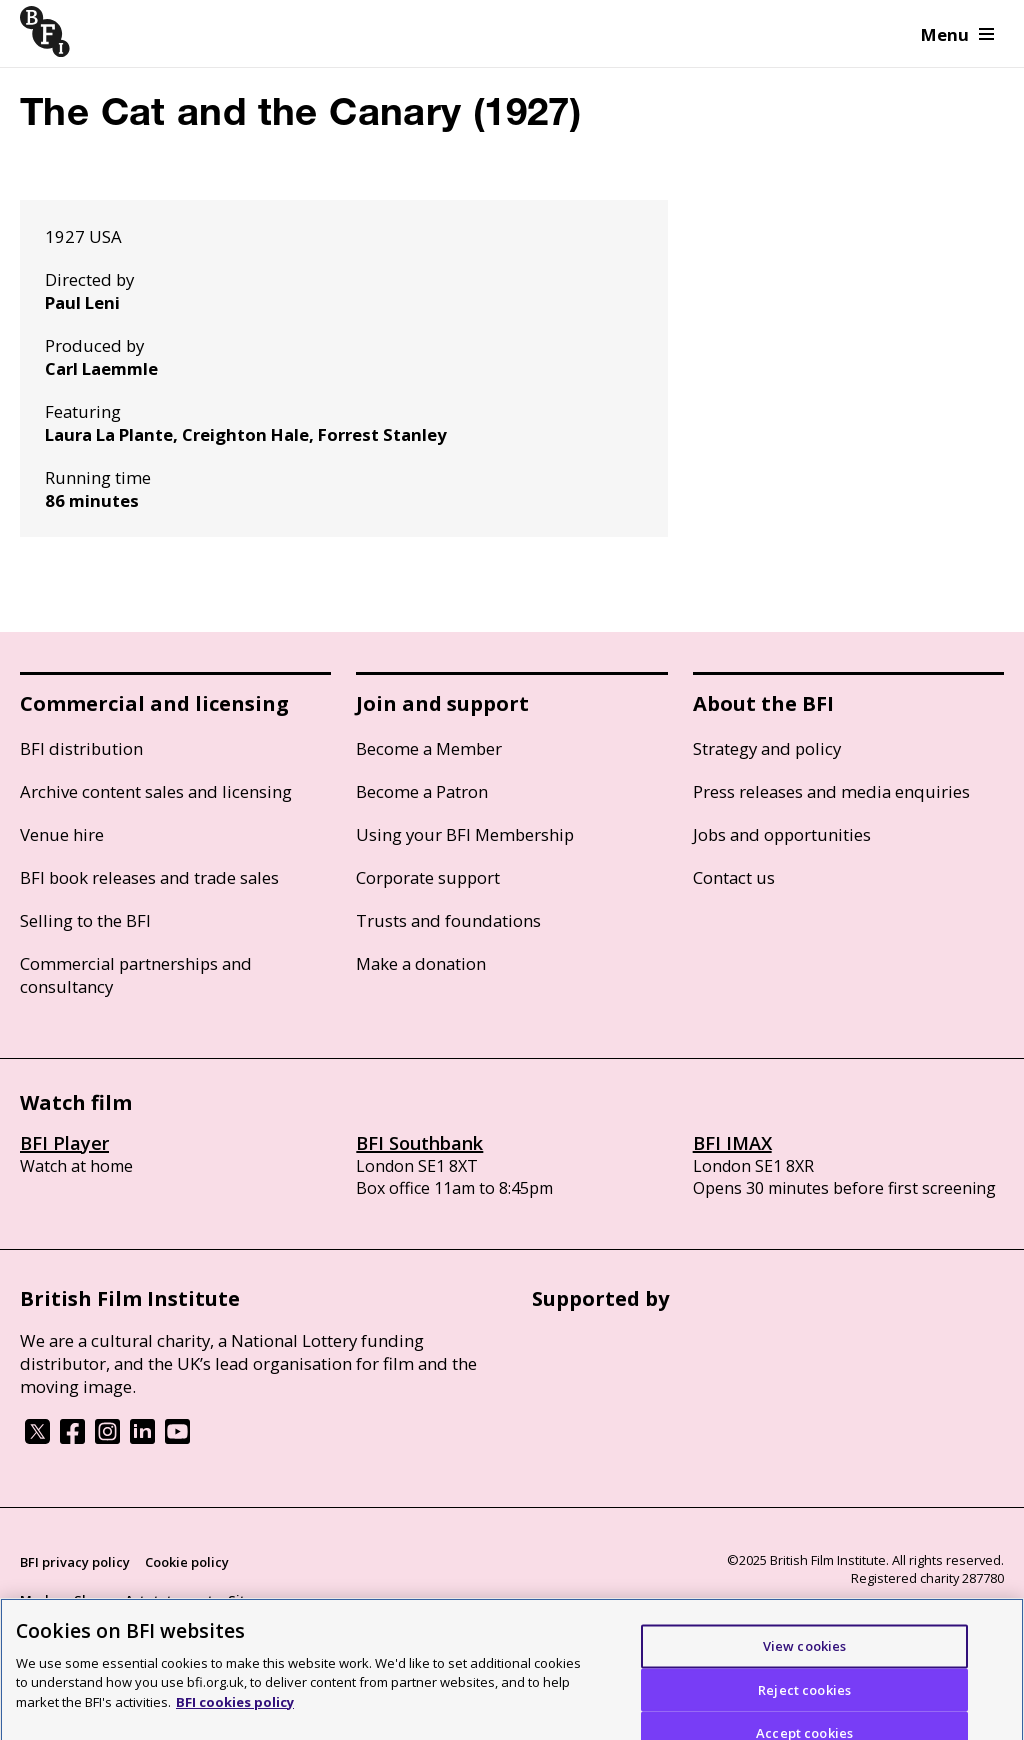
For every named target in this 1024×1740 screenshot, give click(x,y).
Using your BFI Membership (465, 834)
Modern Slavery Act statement (116, 1600)
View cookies (805, 1653)
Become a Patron (422, 791)
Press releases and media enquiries (831, 791)
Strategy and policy (767, 748)
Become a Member (429, 748)
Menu (957, 34)
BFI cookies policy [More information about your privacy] (235, 1710)
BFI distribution (81, 748)
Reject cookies (804, 1697)
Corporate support (428, 877)
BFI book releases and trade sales (149, 877)
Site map (256, 1600)
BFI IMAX (732, 1143)
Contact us (734, 877)
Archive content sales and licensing (156, 791)
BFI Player (64, 1143)
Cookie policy (187, 1562)
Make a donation (421, 963)
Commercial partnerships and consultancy (136, 975)
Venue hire (62, 834)
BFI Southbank (419, 1143)
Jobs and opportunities (782, 834)
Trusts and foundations (448, 920)
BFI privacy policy (75, 1562)
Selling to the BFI (85, 920)
